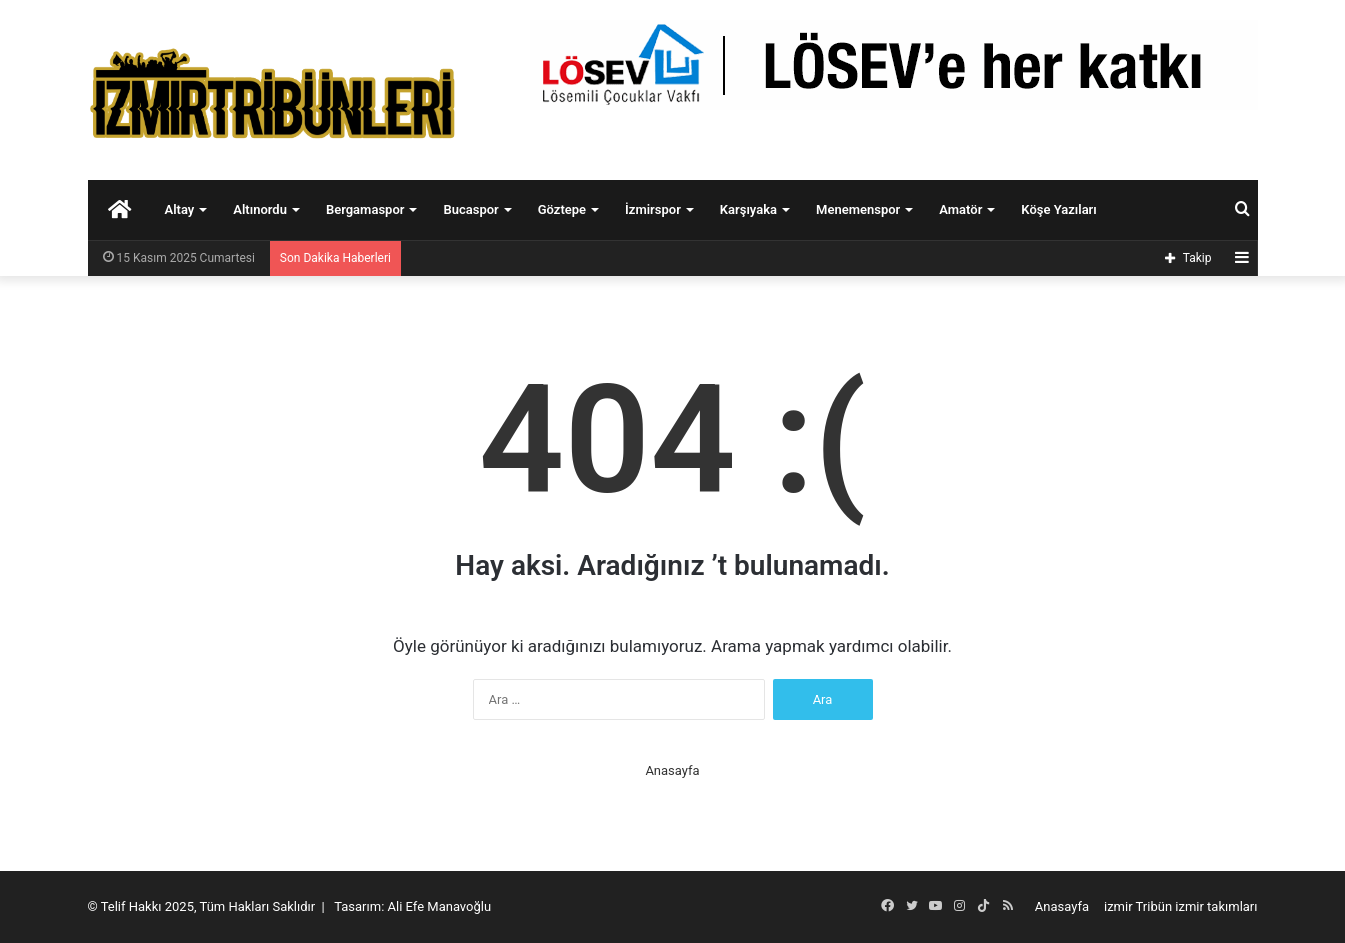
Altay (180, 209)
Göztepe (562, 209)
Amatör (960, 209)
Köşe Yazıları (1058, 209)
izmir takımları (1216, 906)
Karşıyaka (748, 209)
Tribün (1154, 906)
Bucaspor (470, 209)
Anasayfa (672, 770)
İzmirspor (653, 209)
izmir (1118, 906)
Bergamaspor (365, 209)
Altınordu (260, 209)
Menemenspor (858, 209)
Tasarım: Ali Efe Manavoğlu (412, 906)
